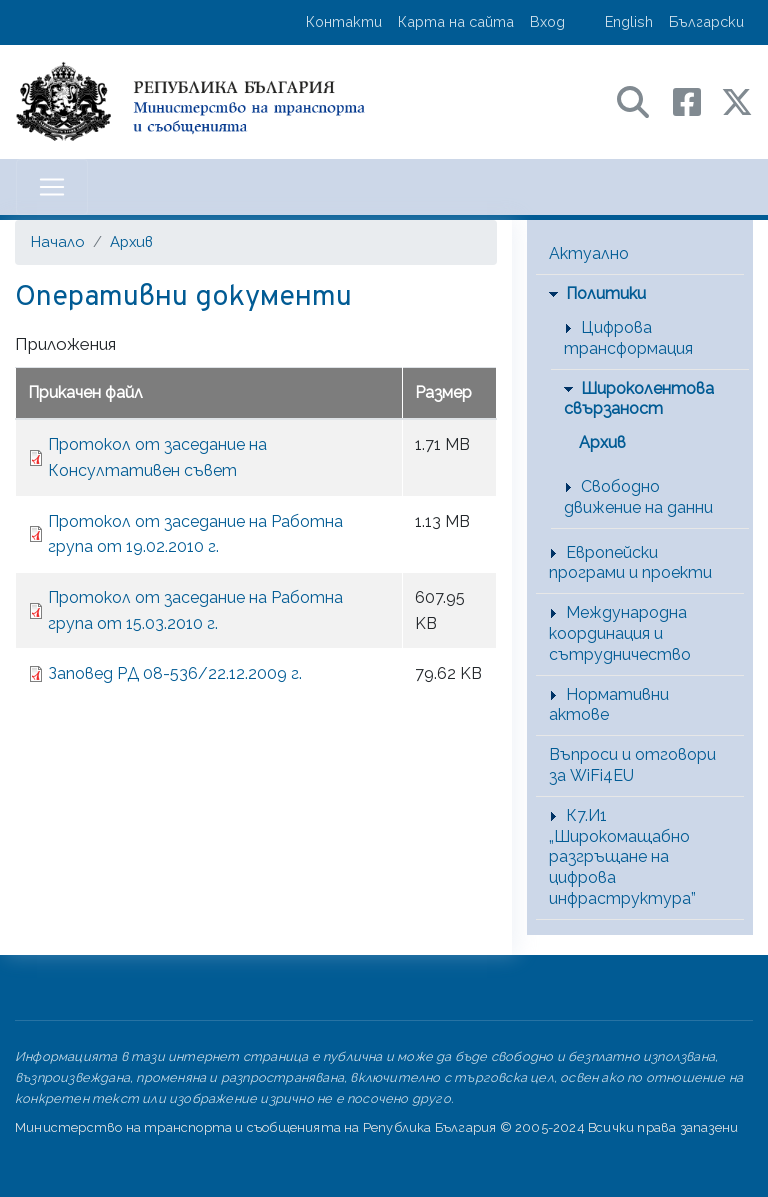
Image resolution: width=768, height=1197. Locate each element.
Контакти (344, 21)
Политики (606, 293)
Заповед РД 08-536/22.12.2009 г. (175, 673)
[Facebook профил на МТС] (697, 100)
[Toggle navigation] (52, 187)
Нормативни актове (609, 705)
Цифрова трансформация (628, 338)
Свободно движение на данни (638, 497)
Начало (58, 241)
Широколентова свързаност (639, 399)
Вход (547, 21)
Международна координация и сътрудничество (620, 633)
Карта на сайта (456, 21)
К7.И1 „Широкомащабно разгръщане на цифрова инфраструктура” (622, 857)
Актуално (589, 253)
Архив (131, 241)
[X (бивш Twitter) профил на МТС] (737, 100)
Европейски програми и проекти (630, 563)
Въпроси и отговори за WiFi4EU (632, 765)
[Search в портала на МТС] (643, 100)
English (629, 21)
